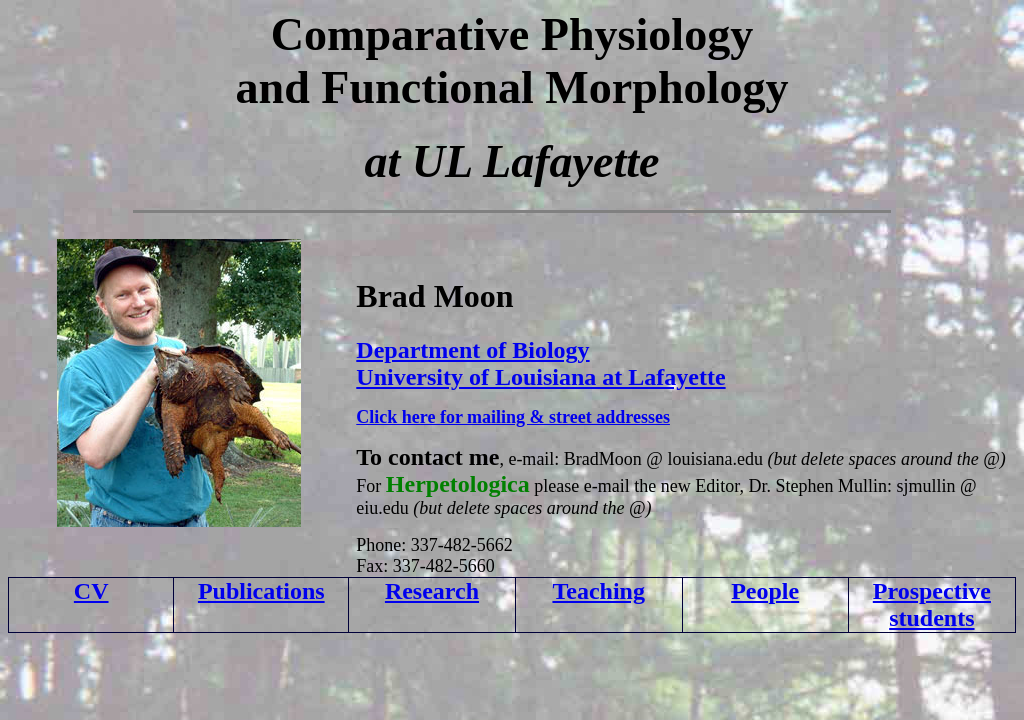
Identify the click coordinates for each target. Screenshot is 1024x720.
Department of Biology (472, 350)
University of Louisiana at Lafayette (540, 377)
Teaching (598, 591)
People (765, 591)
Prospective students (932, 604)
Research (432, 591)
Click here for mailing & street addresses (513, 417)
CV (91, 591)
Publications (261, 591)
